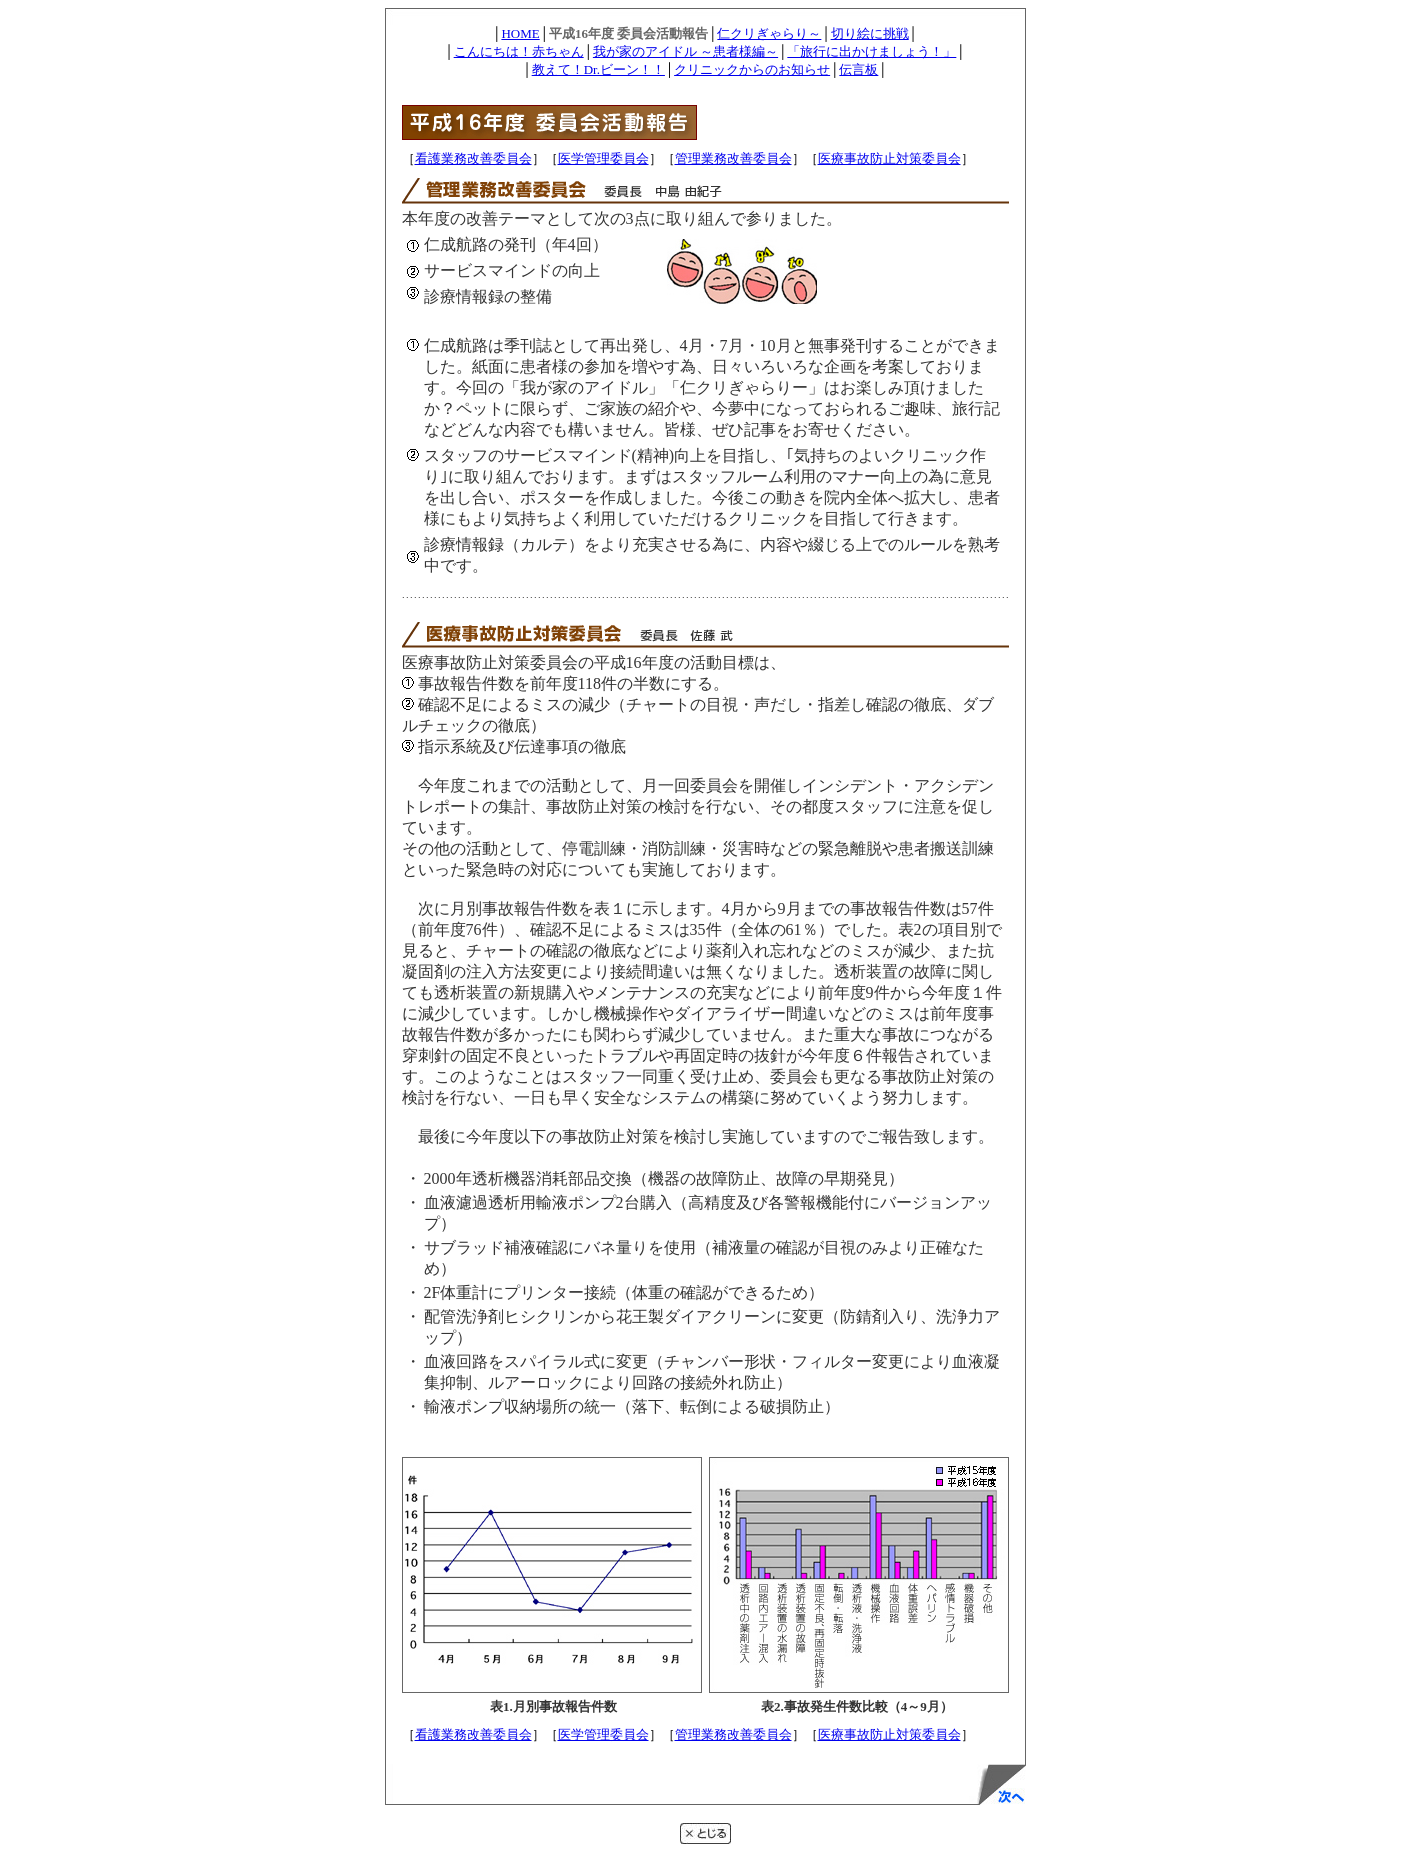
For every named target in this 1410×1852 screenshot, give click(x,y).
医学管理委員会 (603, 158)
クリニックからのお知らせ (752, 69)
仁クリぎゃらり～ (769, 33)
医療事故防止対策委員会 (889, 158)
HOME (520, 33)
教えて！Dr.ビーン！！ (598, 69)
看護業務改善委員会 (473, 158)
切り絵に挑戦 (870, 33)
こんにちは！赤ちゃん (519, 51)
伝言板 (858, 69)
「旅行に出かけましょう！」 (871, 51)
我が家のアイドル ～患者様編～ (685, 51)
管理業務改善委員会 (733, 158)
